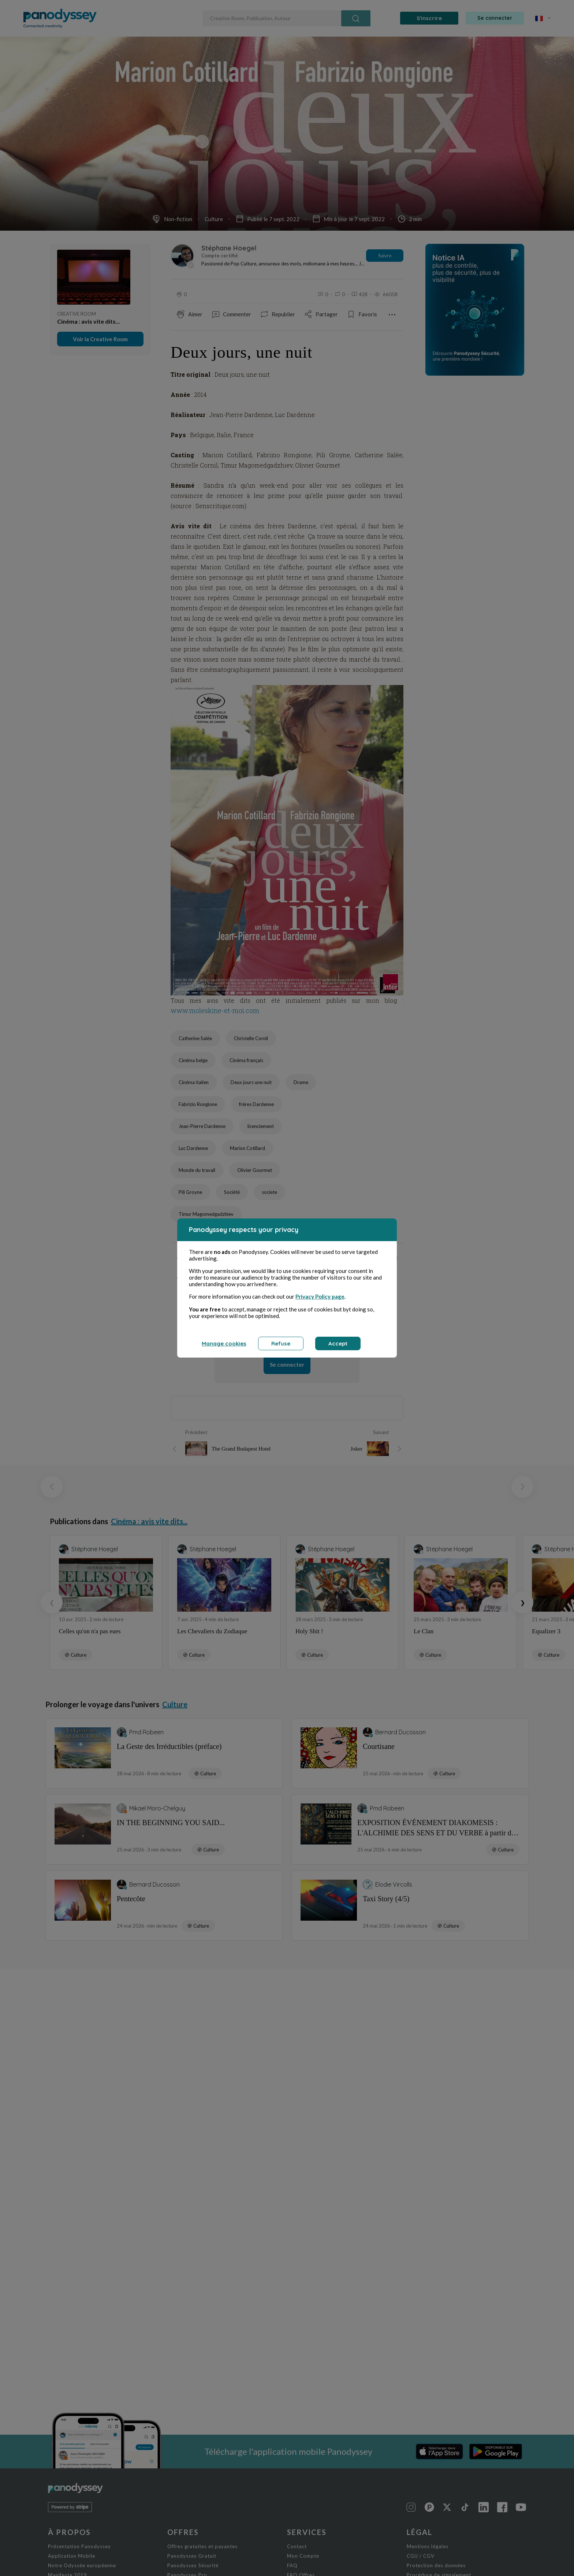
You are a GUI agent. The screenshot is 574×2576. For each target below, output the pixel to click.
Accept (337, 1343)
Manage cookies (224, 1343)
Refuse (280, 1343)
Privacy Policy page (319, 1296)
